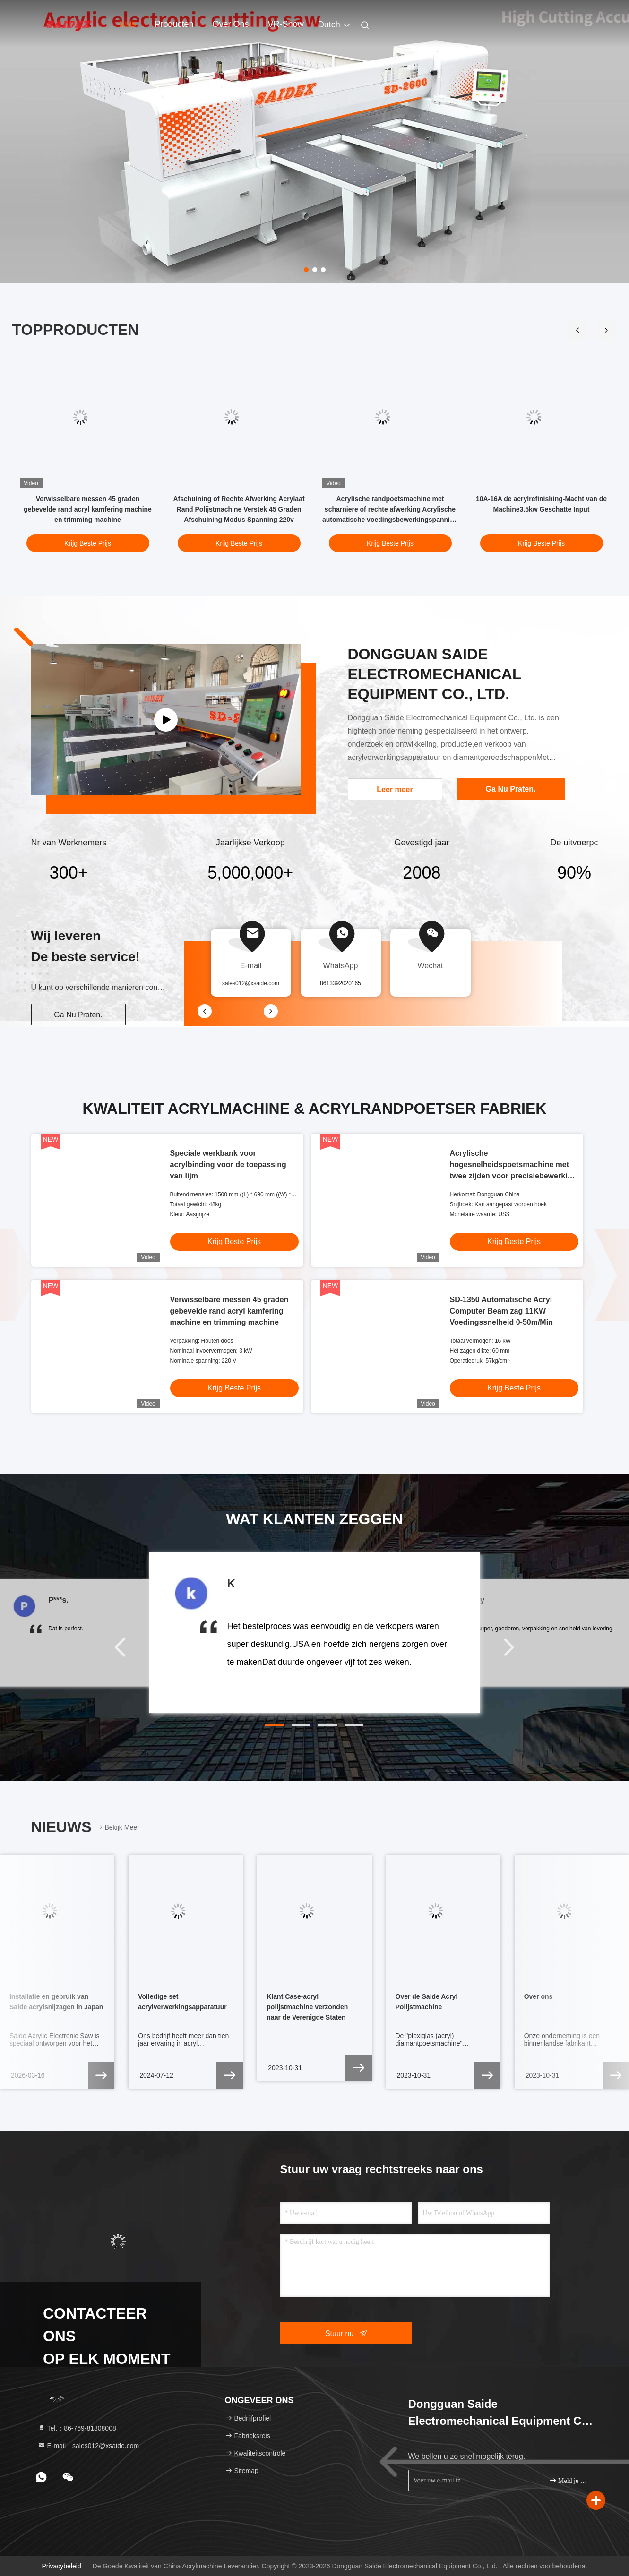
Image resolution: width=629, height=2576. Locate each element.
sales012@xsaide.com (250, 983)
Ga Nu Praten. (78, 1015)
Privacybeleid (61, 2566)
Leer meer (395, 789)
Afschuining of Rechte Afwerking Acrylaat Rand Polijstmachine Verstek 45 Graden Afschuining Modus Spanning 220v (238, 509)
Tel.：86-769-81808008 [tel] (77, 2428)
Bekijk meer (118, 1827)
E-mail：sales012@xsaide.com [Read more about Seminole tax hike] (88, 2445)
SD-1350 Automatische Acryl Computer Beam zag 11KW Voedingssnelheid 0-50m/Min (501, 1311)
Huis (127, 24)
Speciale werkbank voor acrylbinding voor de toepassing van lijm (228, 1164)
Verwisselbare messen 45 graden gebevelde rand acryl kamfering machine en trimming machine (88, 509)
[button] (606, 330)
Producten (174, 24)
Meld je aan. (568, 2480)
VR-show (286, 24)
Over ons (231, 24)
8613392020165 (340, 983)
